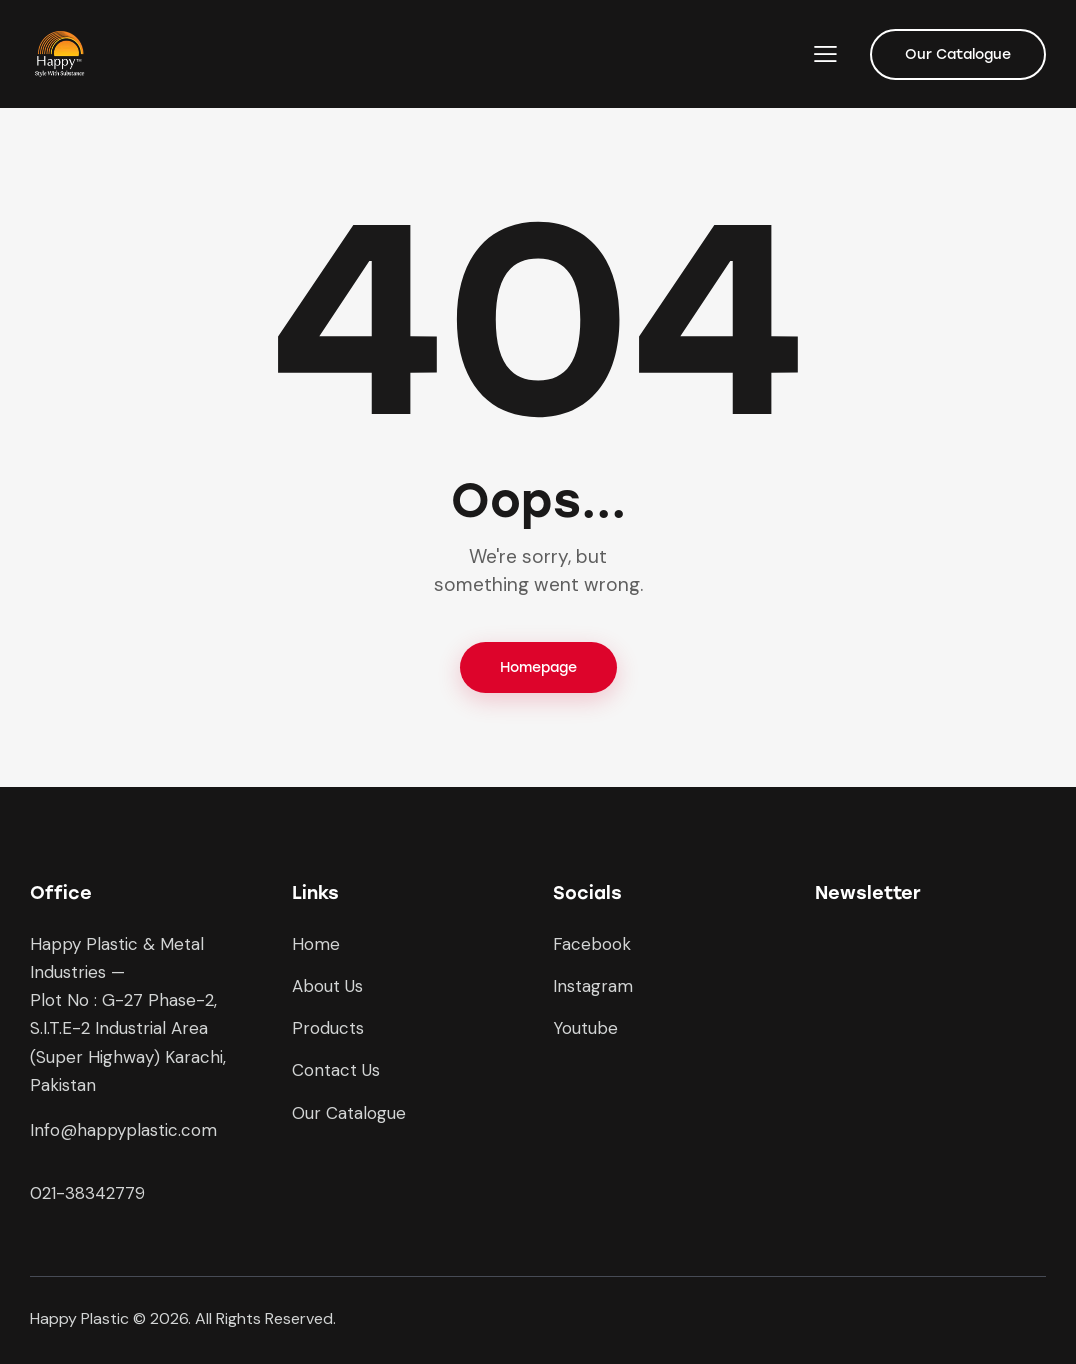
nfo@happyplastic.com (125, 1130)
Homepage (538, 667)
